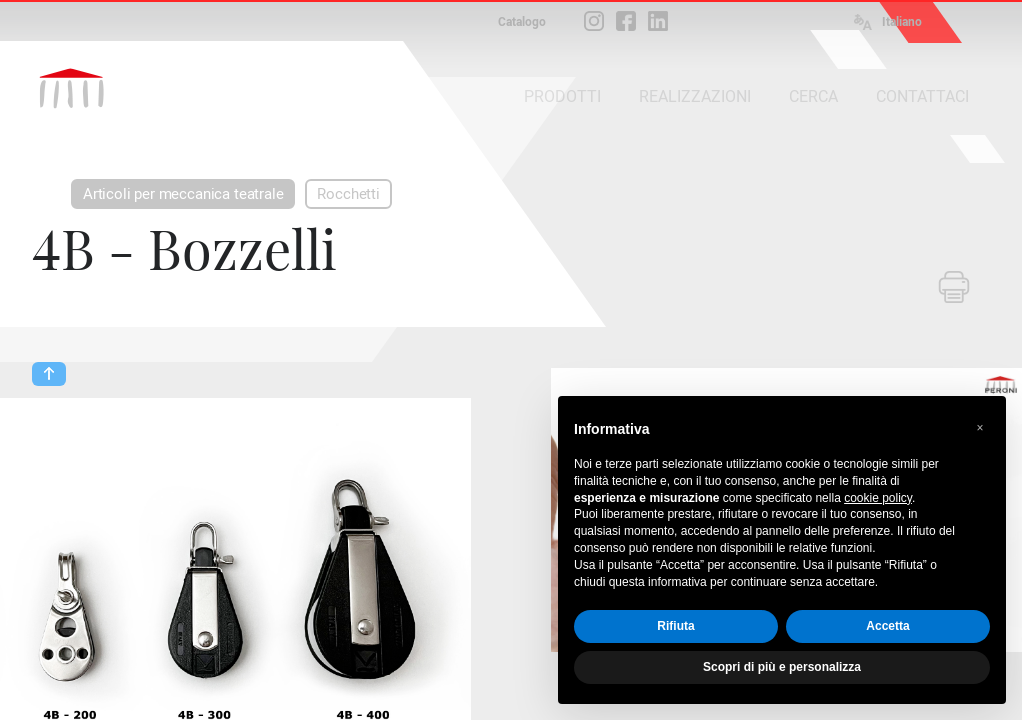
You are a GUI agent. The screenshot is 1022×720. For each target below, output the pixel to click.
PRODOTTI (562, 96)
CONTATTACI (922, 96)
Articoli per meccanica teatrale (183, 194)
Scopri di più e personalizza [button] (782, 667)
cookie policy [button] (878, 498)
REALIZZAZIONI (695, 96)
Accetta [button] (887, 626)
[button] (980, 428)
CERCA (813, 96)
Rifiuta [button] (675, 626)
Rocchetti (348, 194)
